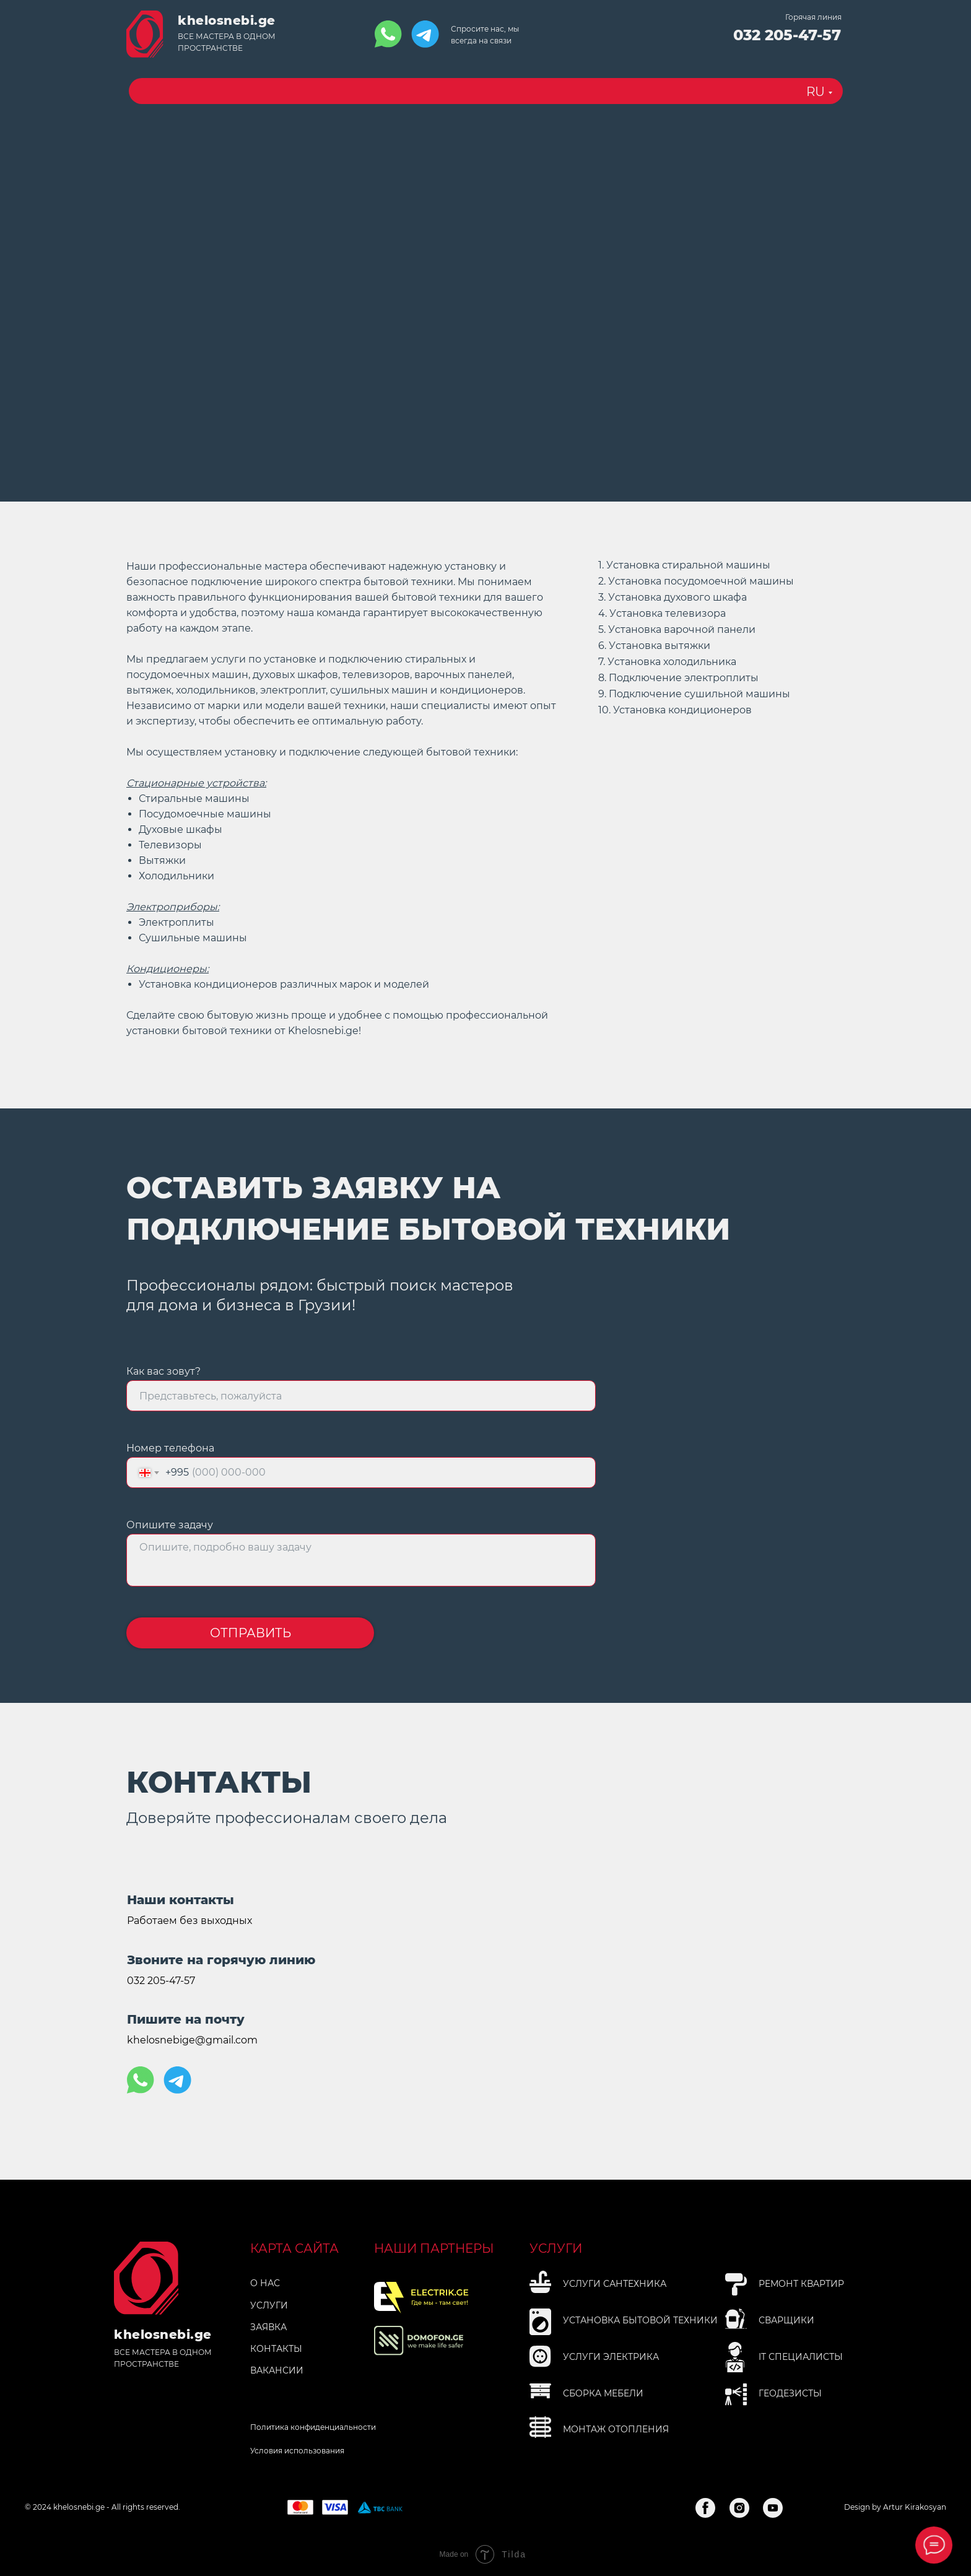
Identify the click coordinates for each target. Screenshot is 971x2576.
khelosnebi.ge (227, 20)
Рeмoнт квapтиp (801, 2283)
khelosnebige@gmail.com (192, 2040)
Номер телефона (170, 1448)
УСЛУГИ (269, 2305)
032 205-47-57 (787, 35)
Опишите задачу (169, 1525)
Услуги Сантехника (614, 2283)
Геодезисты (790, 2393)
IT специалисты (801, 2356)
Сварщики (786, 2320)
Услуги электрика (611, 2356)
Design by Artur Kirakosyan (895, 2507)
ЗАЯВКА (268, 2327)
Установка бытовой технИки (640, 2320)
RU (815, 91)
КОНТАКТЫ (276, 2348)
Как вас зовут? (163, 1371)
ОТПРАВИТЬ (250, 1632)
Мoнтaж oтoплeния (616, 2429)
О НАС (265, 2283)
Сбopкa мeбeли (603, 2393)
